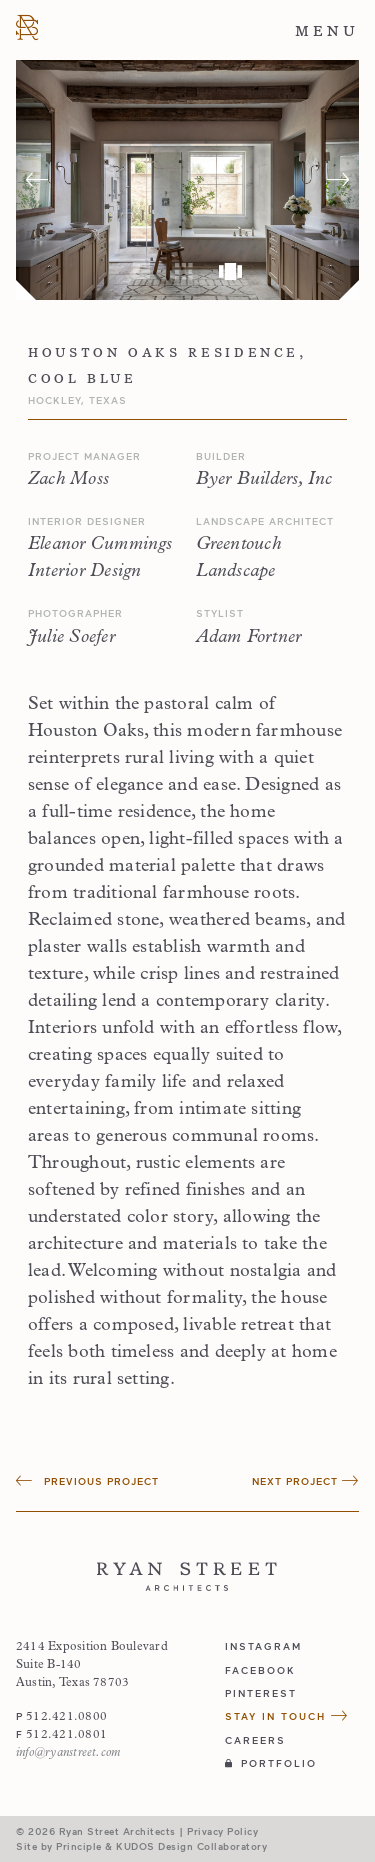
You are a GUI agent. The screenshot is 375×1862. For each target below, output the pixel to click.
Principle (79, 1846)
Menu (327, 31)
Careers (255, 1740)
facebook (260, 1670)
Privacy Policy (222, 1831)
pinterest (261, 1693)
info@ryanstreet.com (68, 1753)
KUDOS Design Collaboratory (191, 1846)
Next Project (305, 1481)
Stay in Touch (287, 1716)
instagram (263, 1646)
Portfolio (271, 1763)
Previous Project (87, 1481)
